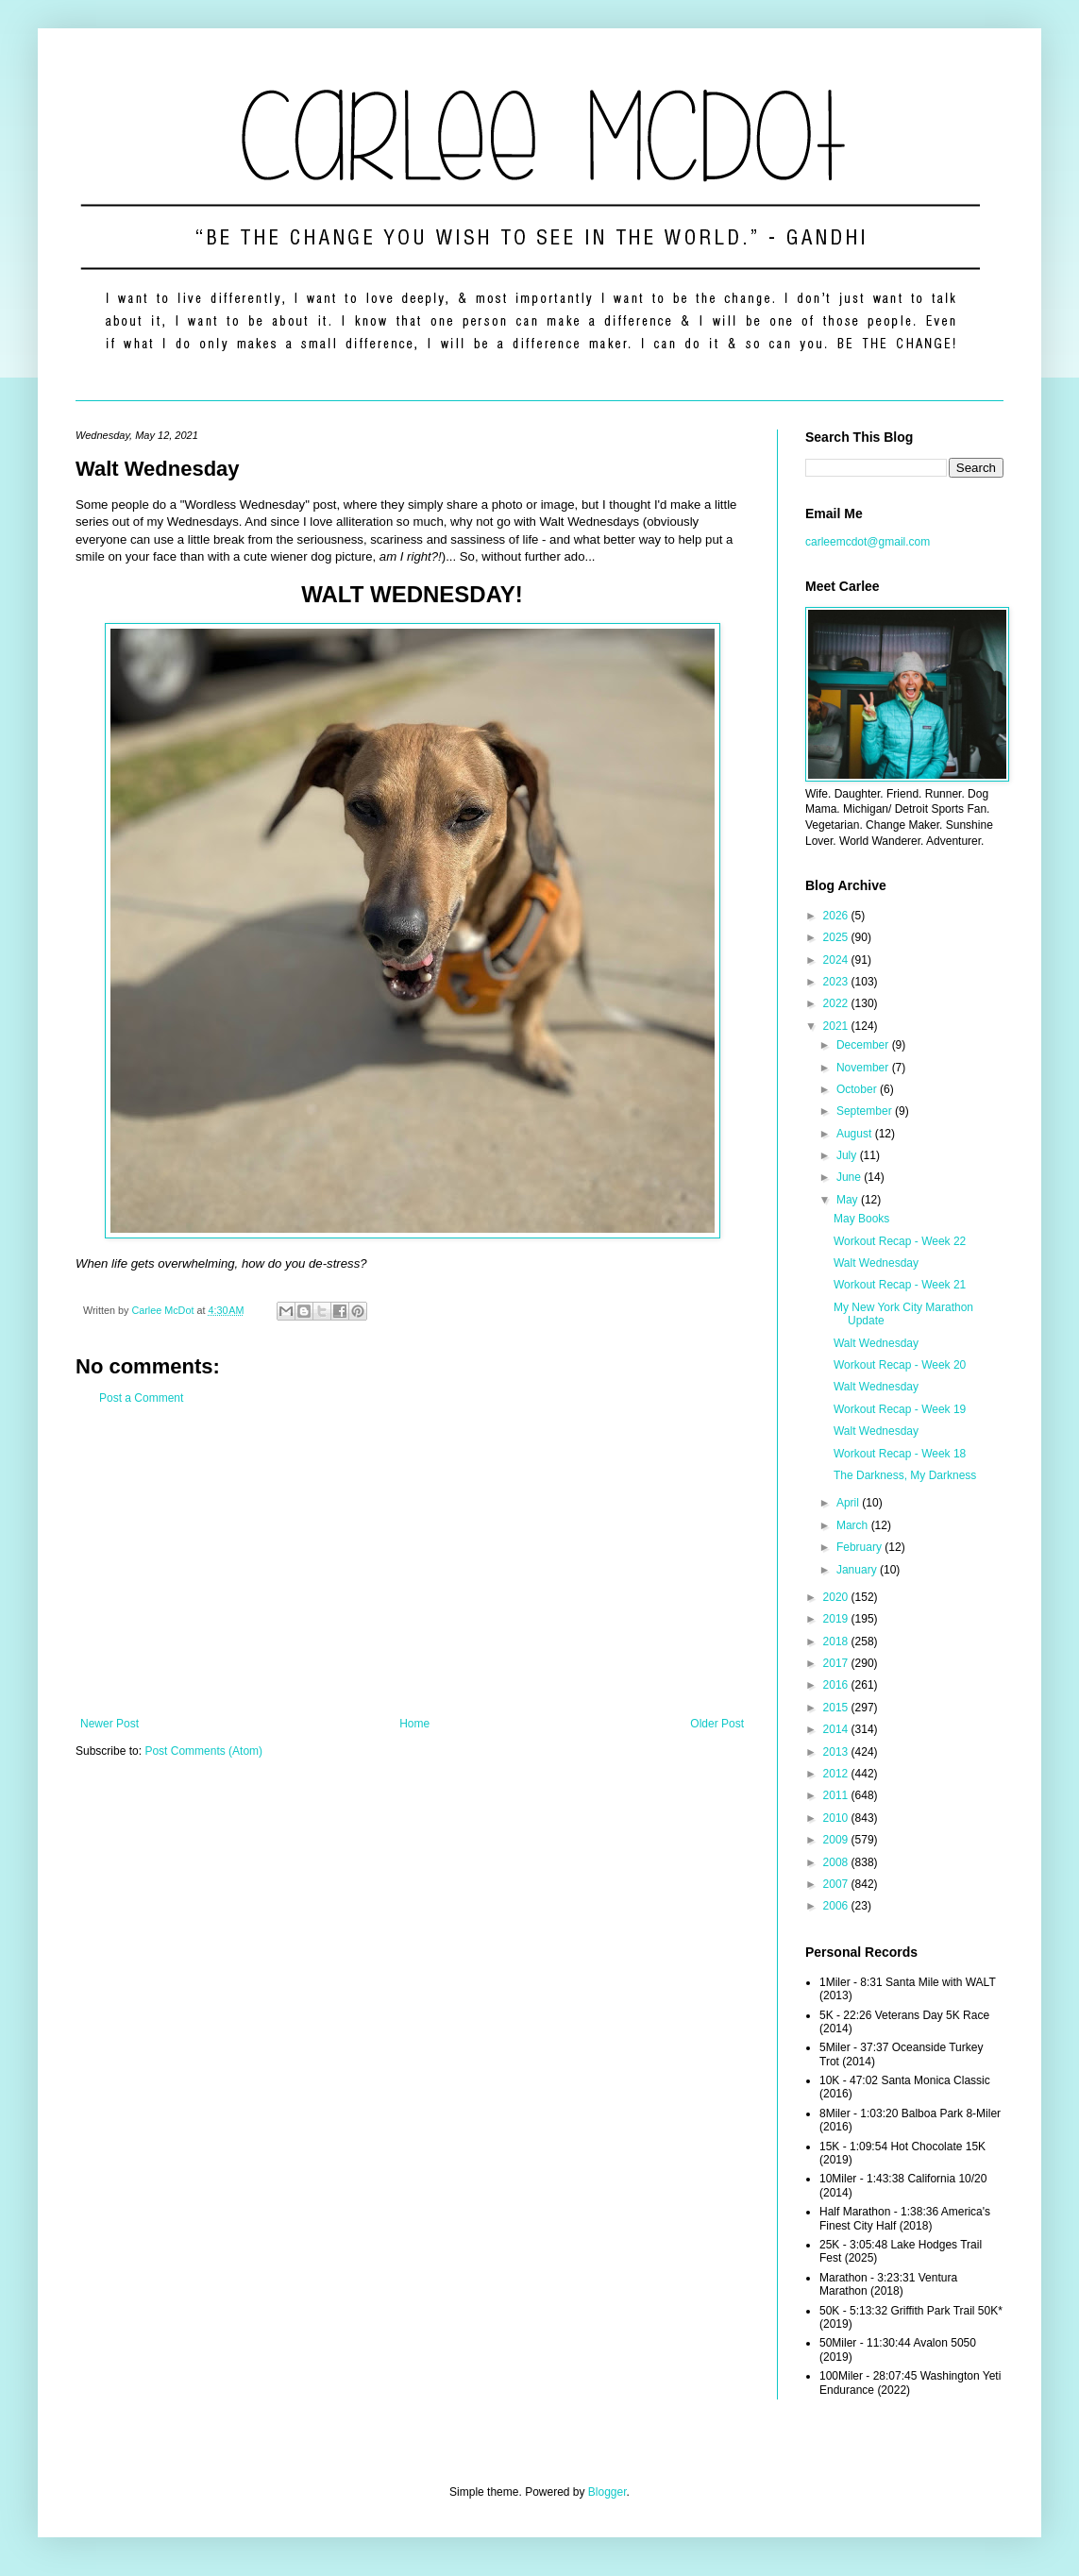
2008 (837, 1862)
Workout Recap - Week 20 (900, 1365)
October (858, 1089)
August (855, 1133)
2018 (837, 1641)
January (858, 1569)
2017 (837, 1663)
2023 (837, 981)
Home (414, 1723)
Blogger (607, 2492)
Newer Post (109, 1723)
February (860, 1547)
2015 (837, 1707)
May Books (861, 1218)
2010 (837, 1818)
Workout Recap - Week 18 (900, 1453)
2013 (837, 1752)
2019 (837, 1618)
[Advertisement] (412, 1561)
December (864, 1045)
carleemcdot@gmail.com (867, 541)
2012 (837, 1773)
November (864, 1067)
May (848, 1199)
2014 (837, 1729)
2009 (837, 1839)
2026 (837, 915)
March (853, 1525)
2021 (837, 1026)
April (849, 1502)
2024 (837, 960)
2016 (837, 1685)
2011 (837, 1795)
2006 (837, 1905)
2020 (837, 1597)
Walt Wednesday (876, 1263)
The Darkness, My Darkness (905, 1475)
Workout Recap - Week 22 (900, 1241)
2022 (837, 1003)
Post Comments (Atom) (203, 1751)
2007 (837, 1884)
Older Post (717, 1723)
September (865, 1111)
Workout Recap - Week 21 (900, 1284)
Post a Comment (141, 1398)
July (848, 1155)
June (850, 1177)
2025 (837, 937)
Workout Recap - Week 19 (900, 1409)
